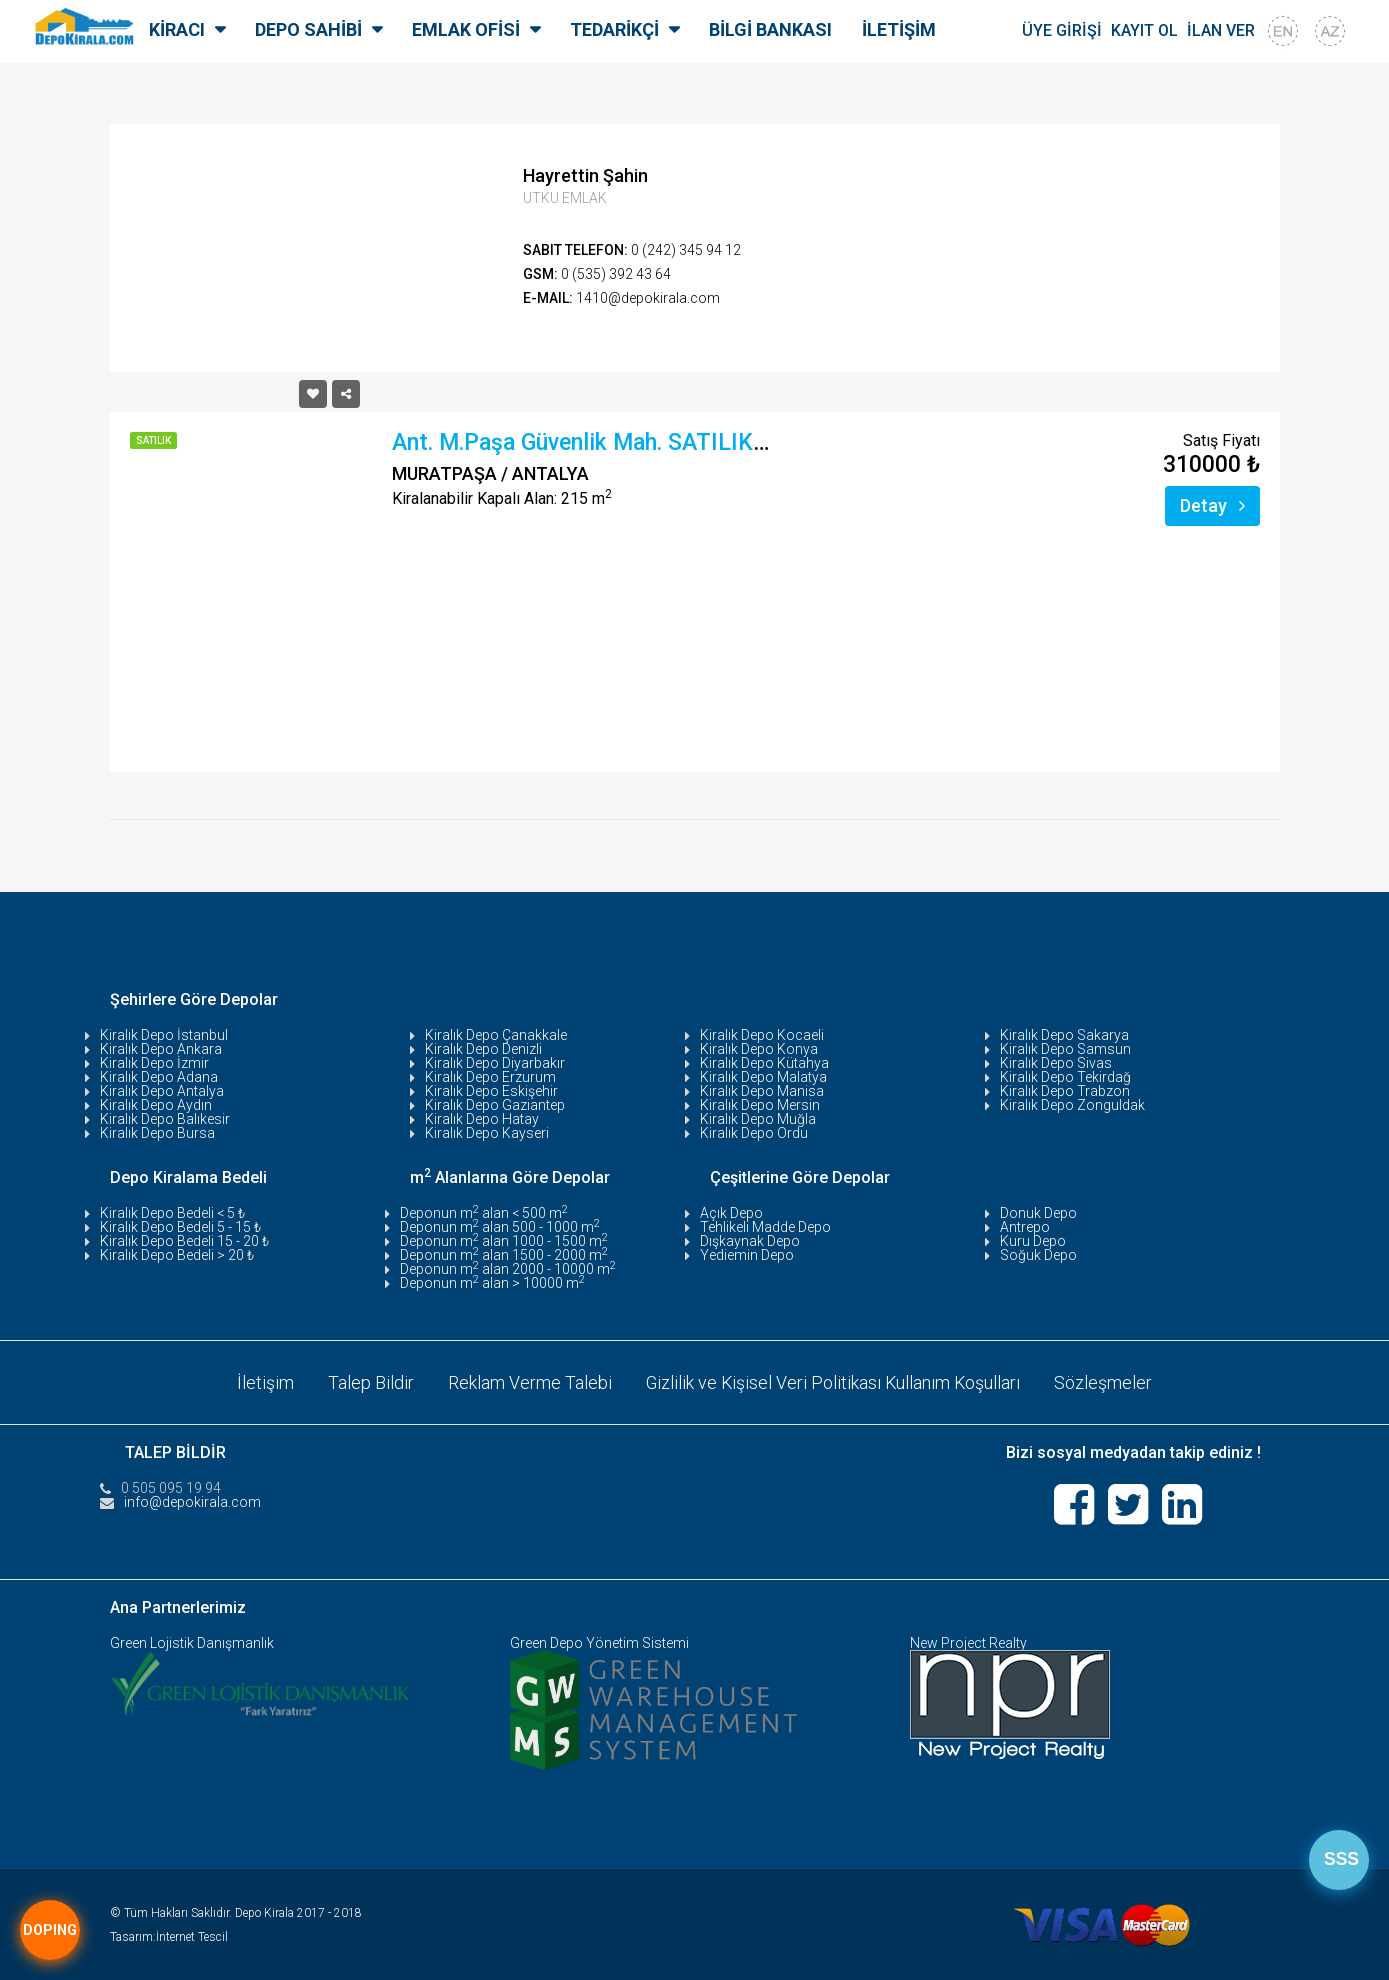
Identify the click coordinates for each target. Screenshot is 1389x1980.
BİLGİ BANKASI (770, 29)
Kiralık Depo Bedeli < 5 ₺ (172, 1213)
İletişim (263, 1381)
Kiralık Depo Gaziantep (495, 1105)
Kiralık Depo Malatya (763, 1077)
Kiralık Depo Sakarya (1064, 1035)
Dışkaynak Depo (750, 1241)
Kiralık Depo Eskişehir (491, 1091)
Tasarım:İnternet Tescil (169, 1936)
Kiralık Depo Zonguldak (1072, 1105)
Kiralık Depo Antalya (162, 1091)
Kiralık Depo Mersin (760, 1105)
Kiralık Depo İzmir (154, 1063)
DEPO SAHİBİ (308, 29)
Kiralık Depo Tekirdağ (1065, 1077)
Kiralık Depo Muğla (758, 1119)
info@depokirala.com (192, 1501)
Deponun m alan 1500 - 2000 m (504, 1255)
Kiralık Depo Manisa (762, 1091)
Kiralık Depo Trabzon (1065, 1091)
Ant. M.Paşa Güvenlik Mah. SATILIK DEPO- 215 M (644, 442)
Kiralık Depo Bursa (157, 1133)
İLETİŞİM (899, 29)
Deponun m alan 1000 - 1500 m (504, 1241)
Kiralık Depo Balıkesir (165, 1119)
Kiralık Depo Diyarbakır (495, 1063)
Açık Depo (731, 1213)
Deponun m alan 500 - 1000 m (500, 1227)
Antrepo (1025, 1227)
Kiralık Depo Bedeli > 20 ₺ (177, 1255)
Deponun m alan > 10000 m (492, 1283)
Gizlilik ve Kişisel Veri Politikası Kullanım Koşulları (833, 1381)
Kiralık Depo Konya (759, 1049)
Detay (1212, 505)
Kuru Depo (1033, 1241)
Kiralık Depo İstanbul (164, 1035)
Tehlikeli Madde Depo (765, 1227)
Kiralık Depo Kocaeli (762, 1035)
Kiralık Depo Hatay (482, 1119)
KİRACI (177, 29)
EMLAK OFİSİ (466, 29)
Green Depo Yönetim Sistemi (599, 1642)
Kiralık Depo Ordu (754, 1133)
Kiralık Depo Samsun (1065, 1049)
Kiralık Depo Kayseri (487, 1133)
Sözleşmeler (1105, 1381)
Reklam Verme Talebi (528, 1381)
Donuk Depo (1038, 1213)
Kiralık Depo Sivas (1056, 1063)
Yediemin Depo (747, 1255)
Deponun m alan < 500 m (484, 1213)
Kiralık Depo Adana (159, 1077)
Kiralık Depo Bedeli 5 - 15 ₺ (180, 1227)
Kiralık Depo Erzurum (490, 1077)
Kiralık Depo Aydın (156, 1105)
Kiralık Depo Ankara (161, 1049)
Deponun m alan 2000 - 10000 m (508, 1269)
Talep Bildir (369, 1381)
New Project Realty (968, 1642)
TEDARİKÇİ (614, 29)
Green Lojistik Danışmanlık (192, 1642)
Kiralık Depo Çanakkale (496, 1035)
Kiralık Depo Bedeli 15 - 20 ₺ (184, 1241)
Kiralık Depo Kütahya (764, 1063)
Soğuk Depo (1038, 1255)
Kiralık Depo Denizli (483, 1049)
